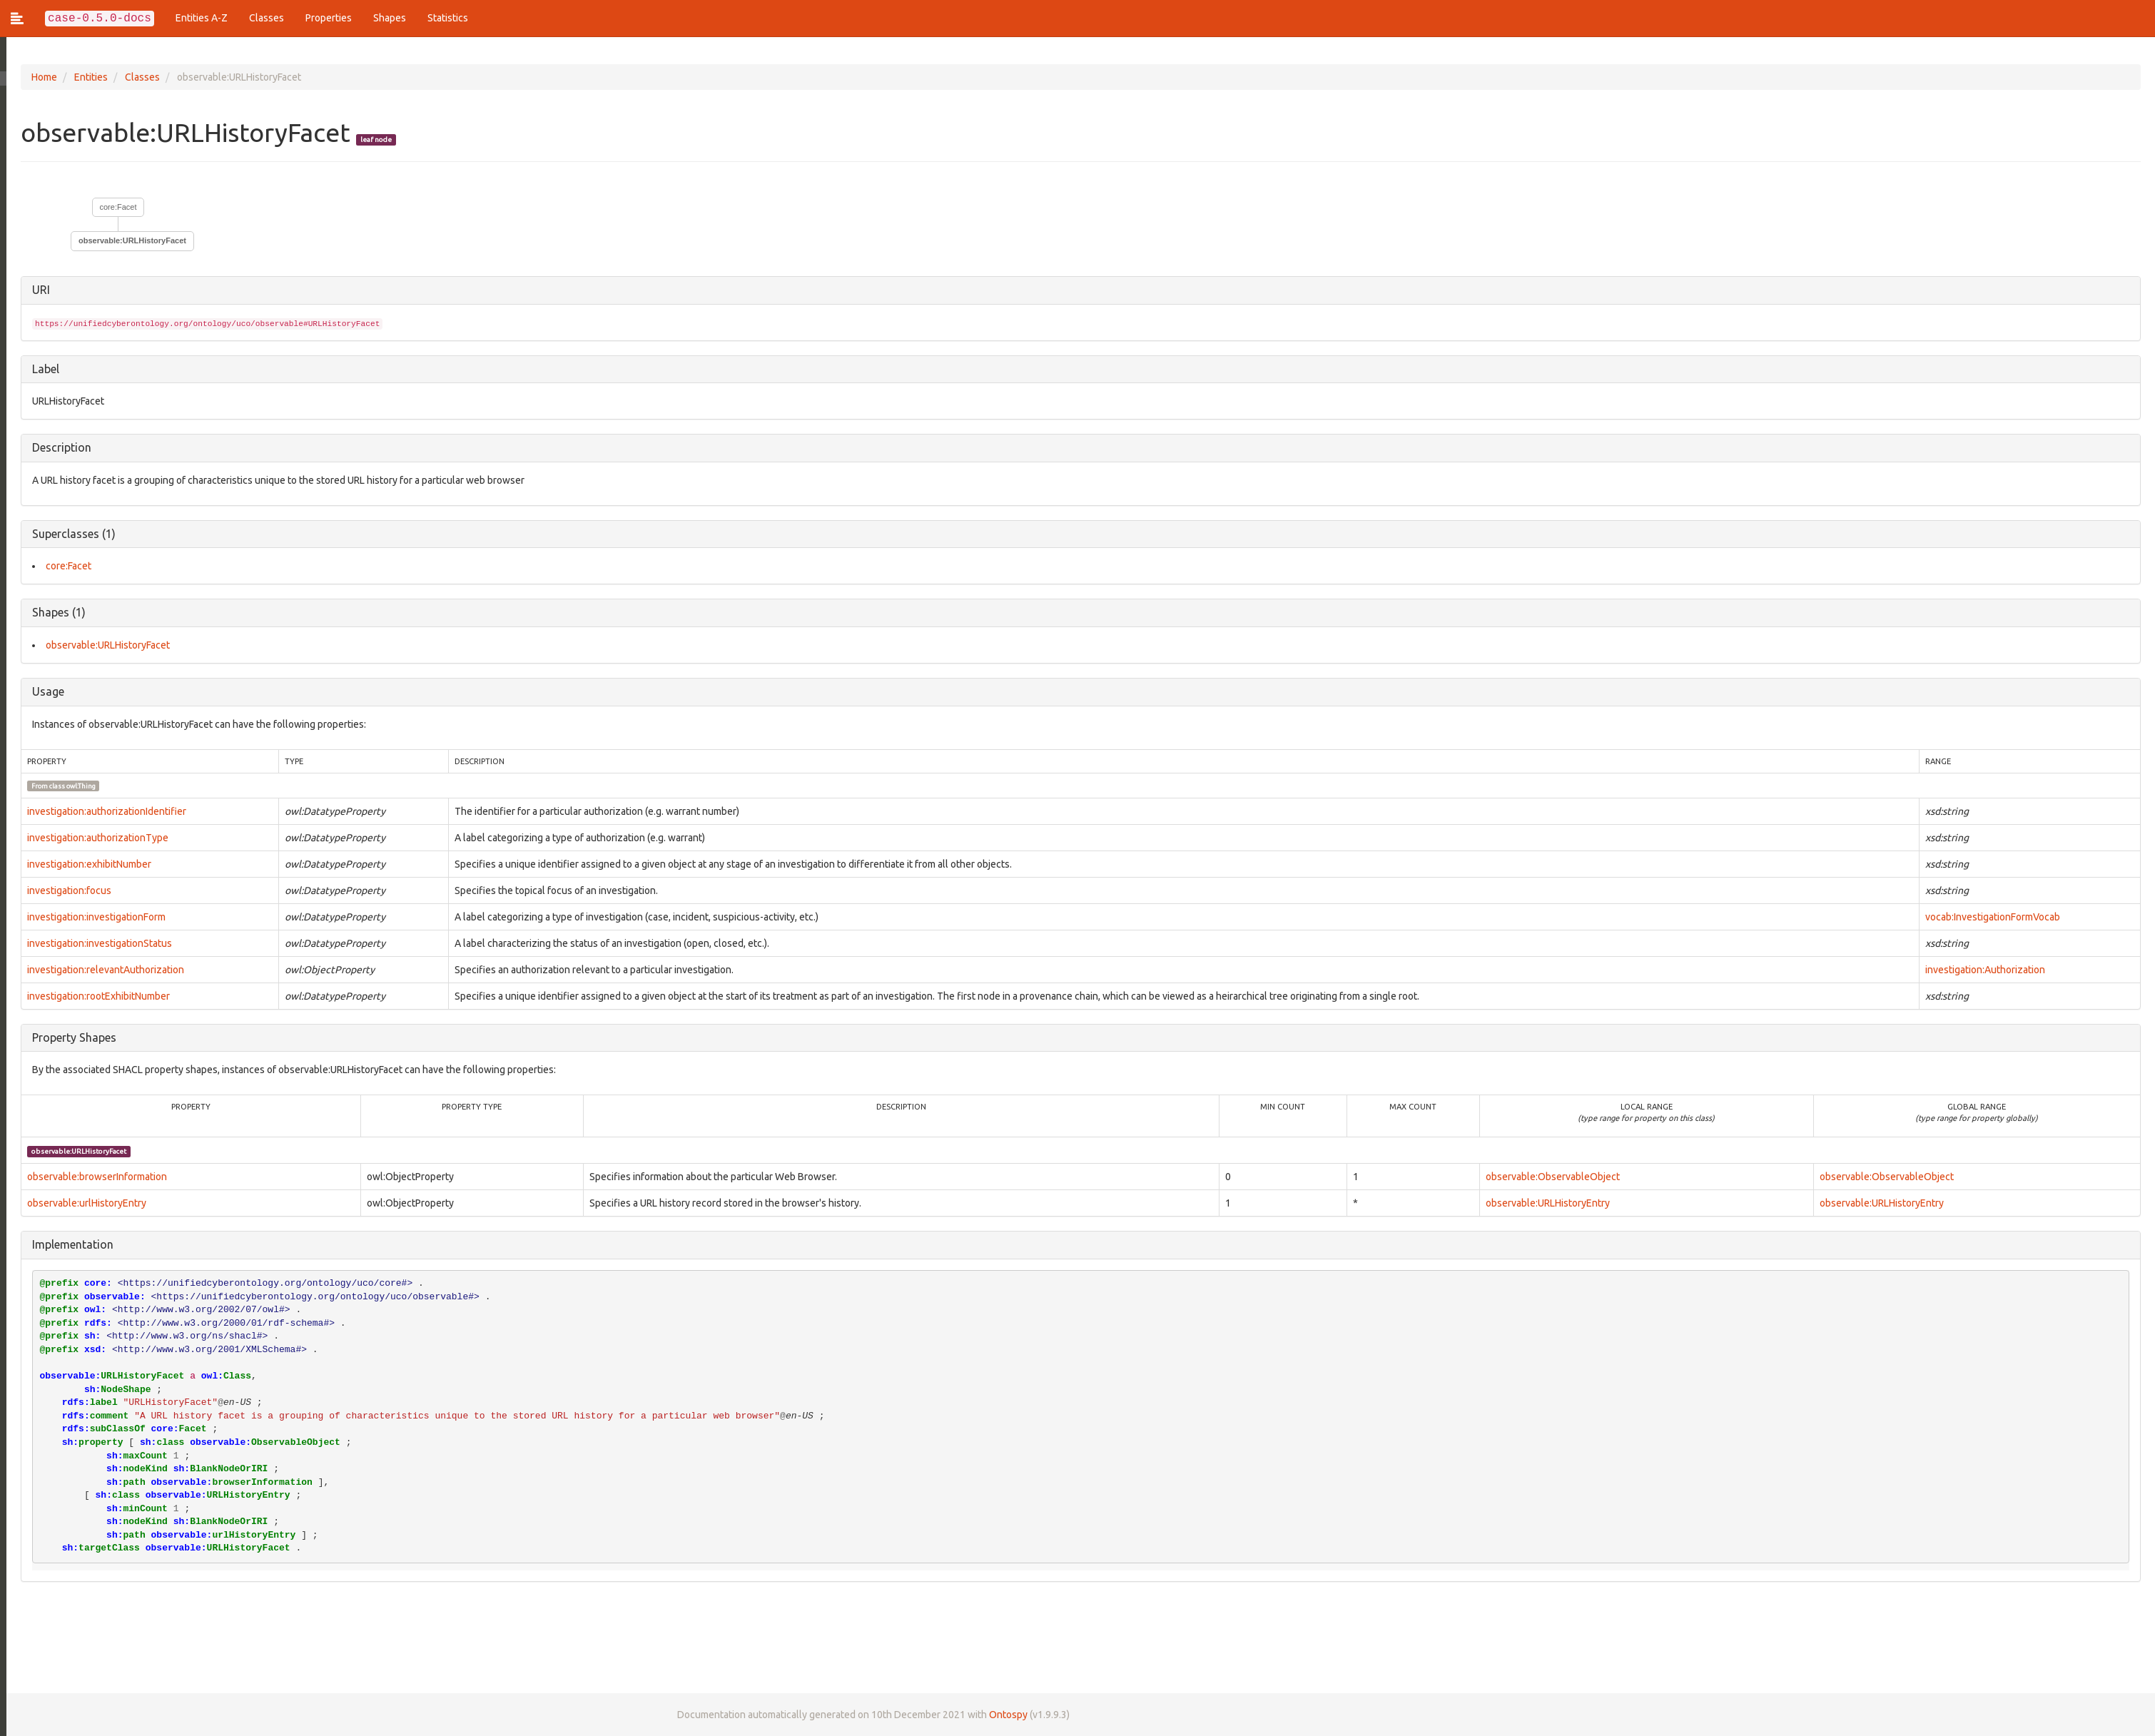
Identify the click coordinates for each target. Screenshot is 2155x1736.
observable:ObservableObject (1551, 1176)
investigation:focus (63, 890)
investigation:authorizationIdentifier (100, 811)
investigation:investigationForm (90, 917)
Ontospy (1002, 1714)
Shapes (389, 18)
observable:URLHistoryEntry (1546, 1203)
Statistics (447, 18)
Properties (328, 18)
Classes (266, 18)
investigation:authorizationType (91, 837)
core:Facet (112, 207)
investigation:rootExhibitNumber (92, 996)
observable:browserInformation (91, 1176)
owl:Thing (74, 786)
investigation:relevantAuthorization (99, 969)
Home (38, 77)
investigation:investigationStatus (93, 943)
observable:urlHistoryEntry (80, 1203)
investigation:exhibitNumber (83, 864)
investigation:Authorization (1984, 969)
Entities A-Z (202, 18)
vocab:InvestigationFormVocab (1992, 917)
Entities (84, 77)
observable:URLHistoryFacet (126, 240)
